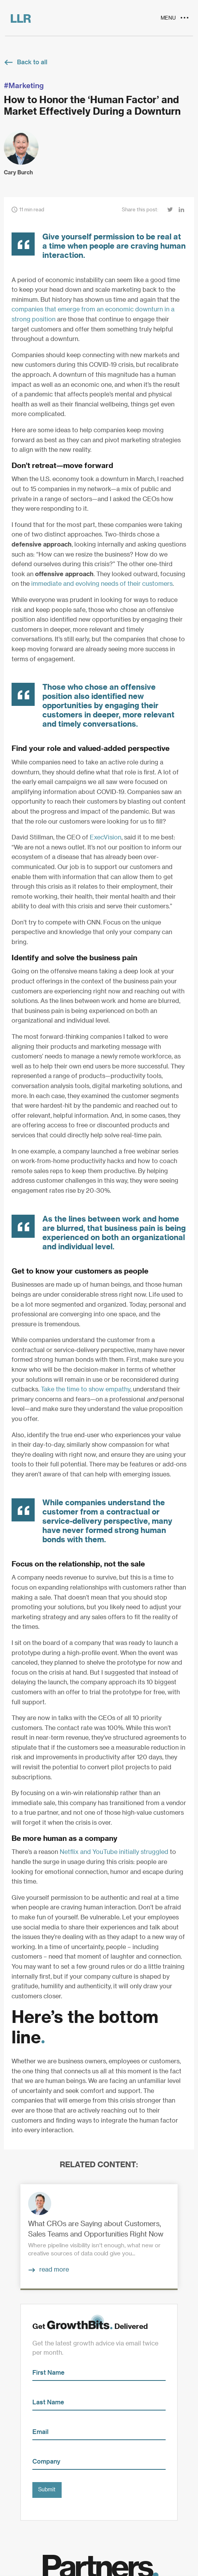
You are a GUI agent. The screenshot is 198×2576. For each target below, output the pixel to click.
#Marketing (24, 85)
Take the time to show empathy (85, 1389)
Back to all (32, 62)
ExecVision (105, 837)
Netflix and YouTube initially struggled (114, 1852)
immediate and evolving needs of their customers (102, 584)
